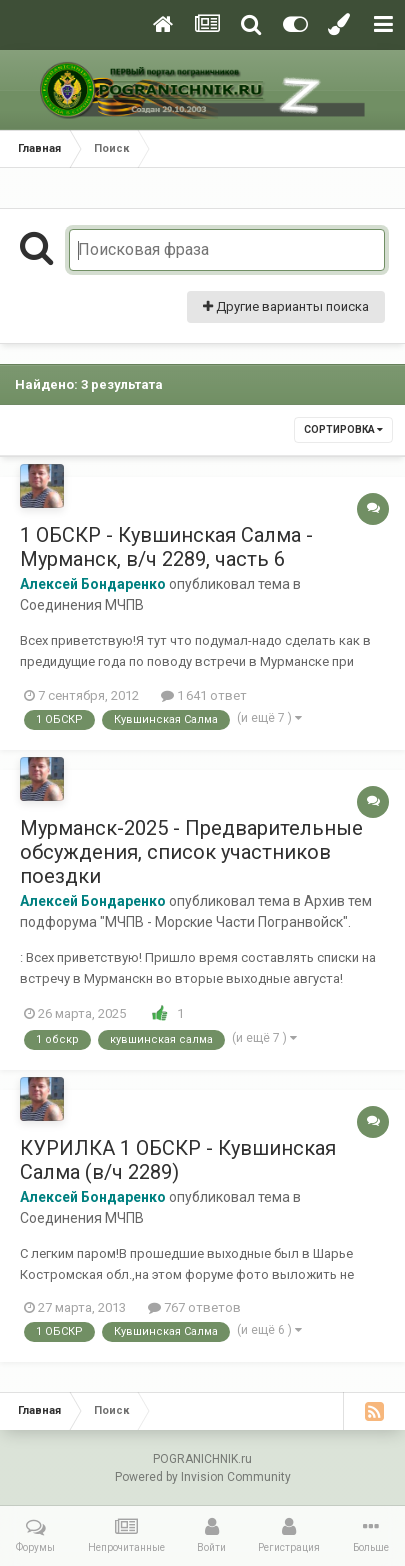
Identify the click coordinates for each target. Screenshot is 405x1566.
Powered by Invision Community (203, 1477)
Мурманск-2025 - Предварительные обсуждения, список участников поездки (191, 852)
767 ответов (194, 1307)
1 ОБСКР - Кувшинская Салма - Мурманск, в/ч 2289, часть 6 (166, 547)
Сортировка (343, 429)
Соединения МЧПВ (82, 605)
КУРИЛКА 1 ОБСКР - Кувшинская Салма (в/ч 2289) (178, 1160)
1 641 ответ (204, 695)
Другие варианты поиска (286, 306)
